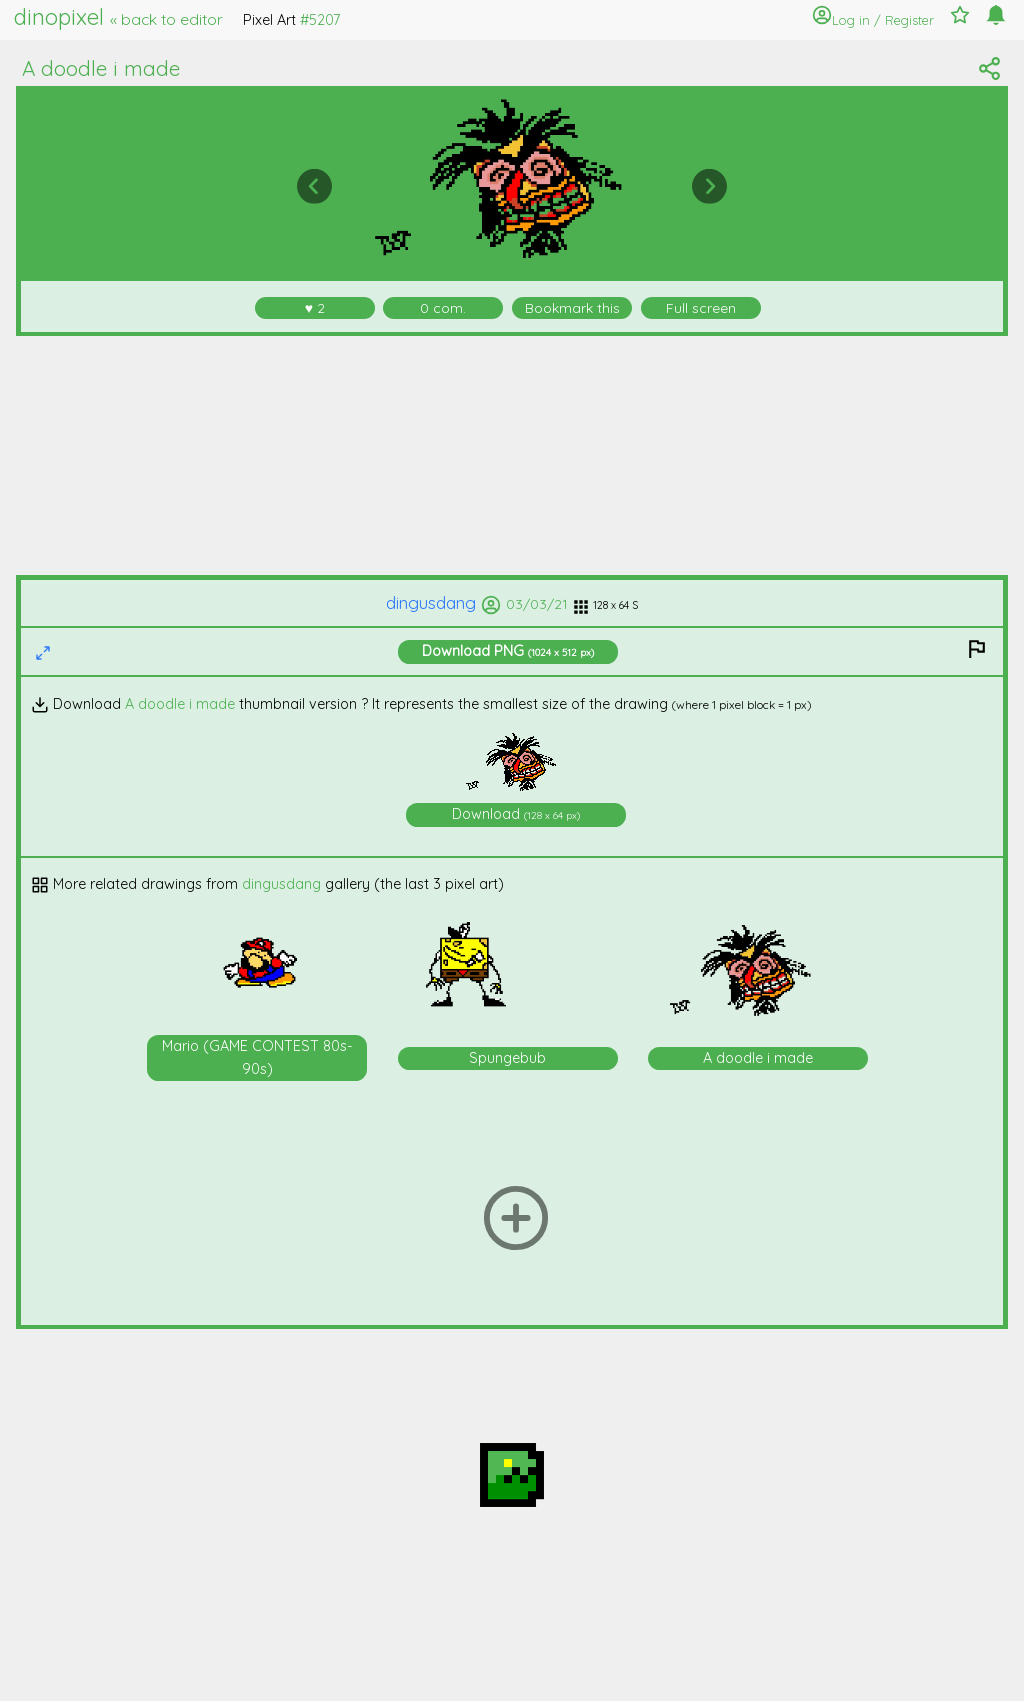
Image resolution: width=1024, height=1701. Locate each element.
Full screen (701, 307)
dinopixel (118, 17)
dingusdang (443, 602)
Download (508, 651)
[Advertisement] (512, 456)
